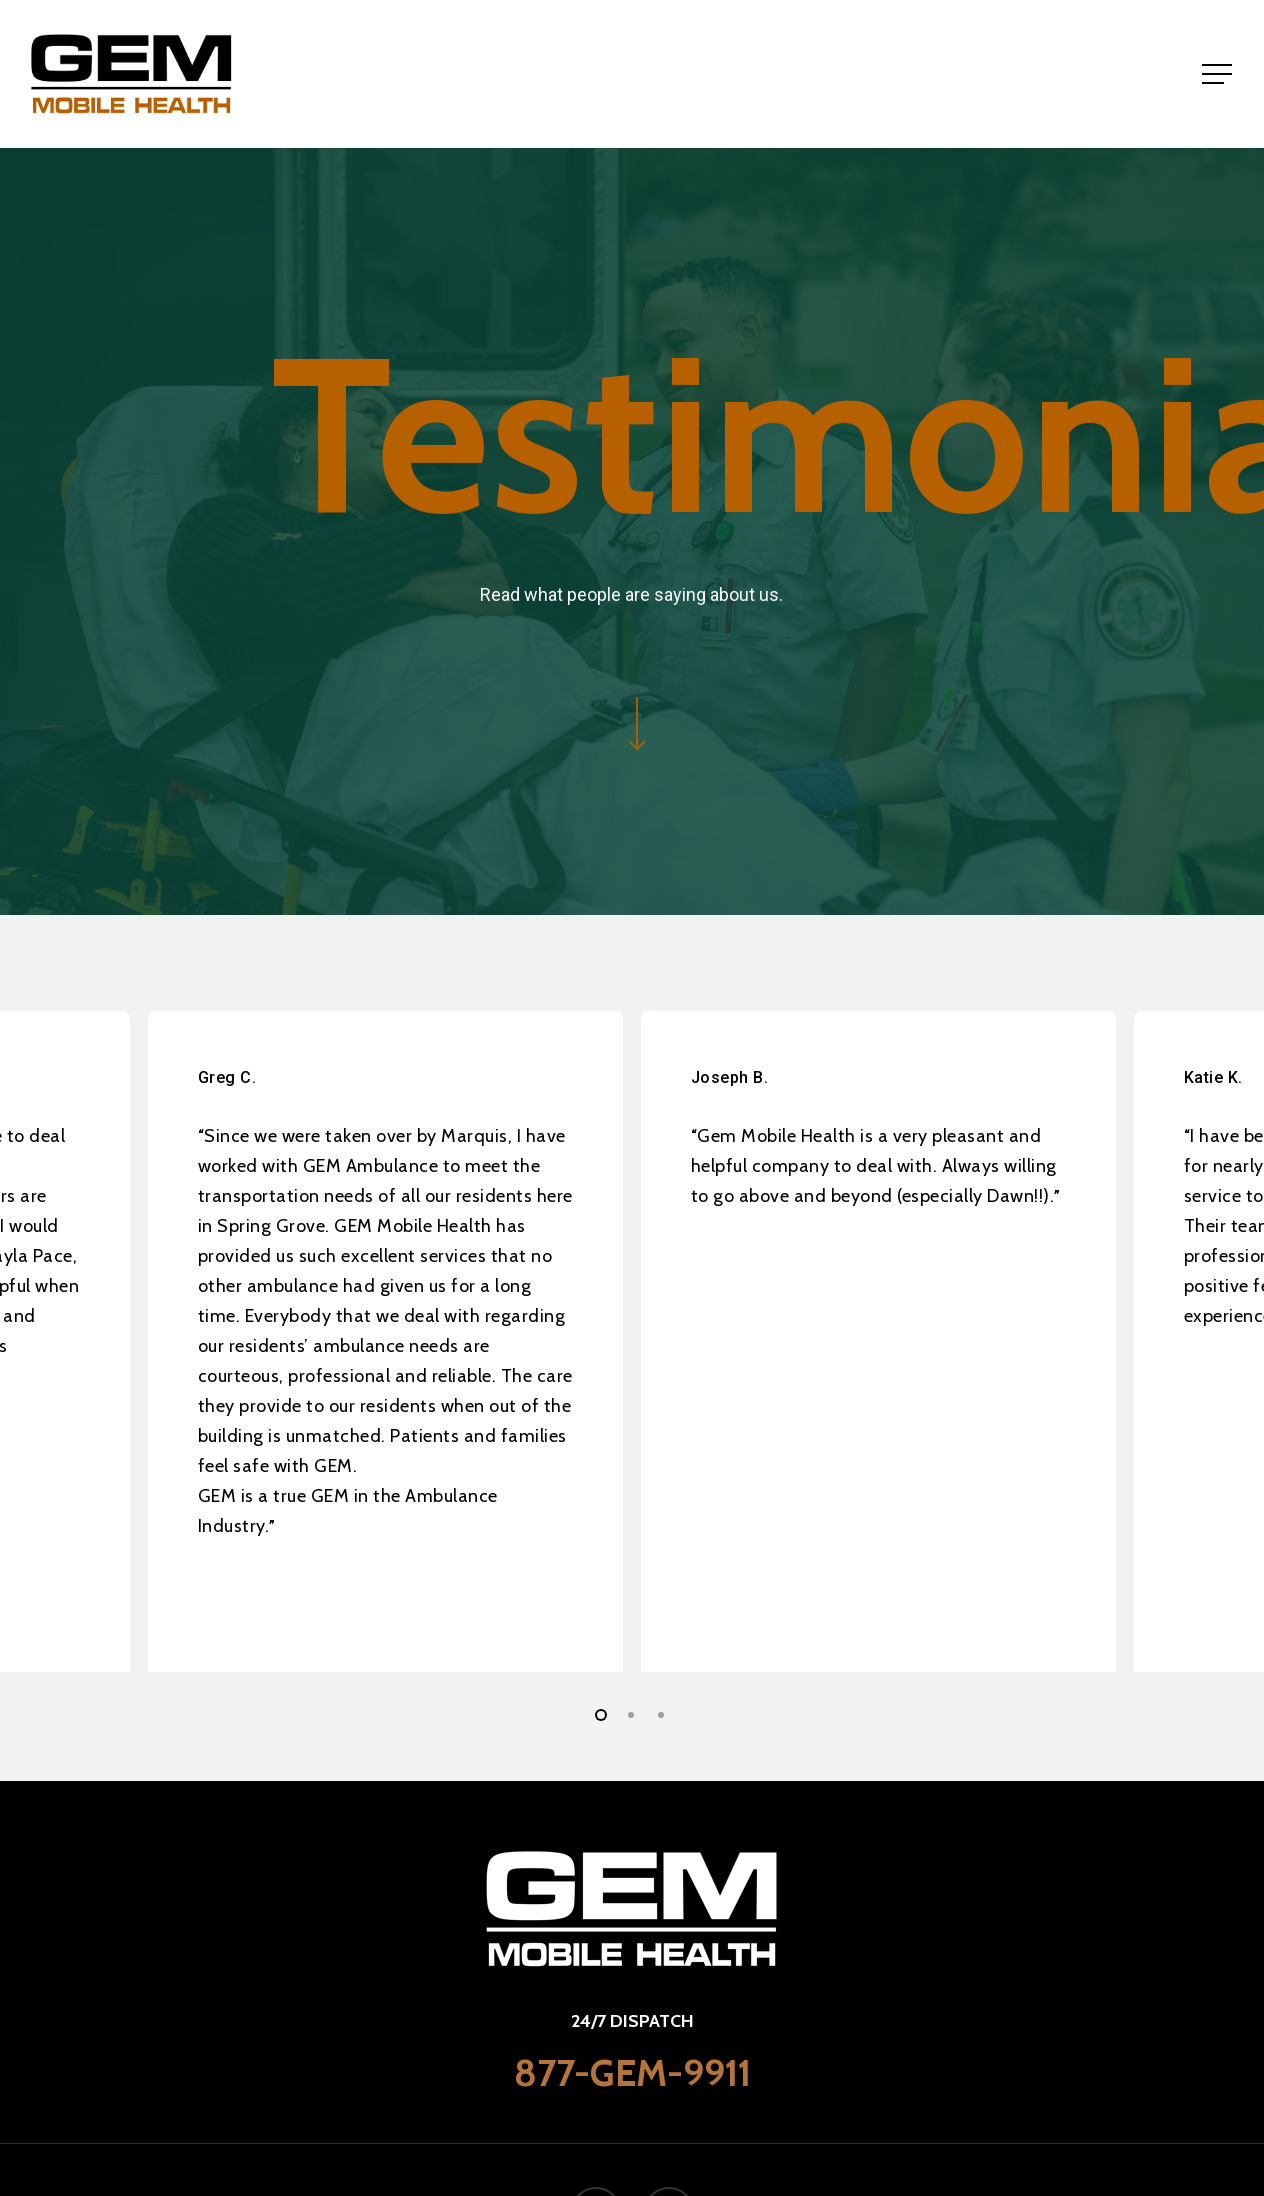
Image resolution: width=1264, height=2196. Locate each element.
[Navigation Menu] (1219, 74)
